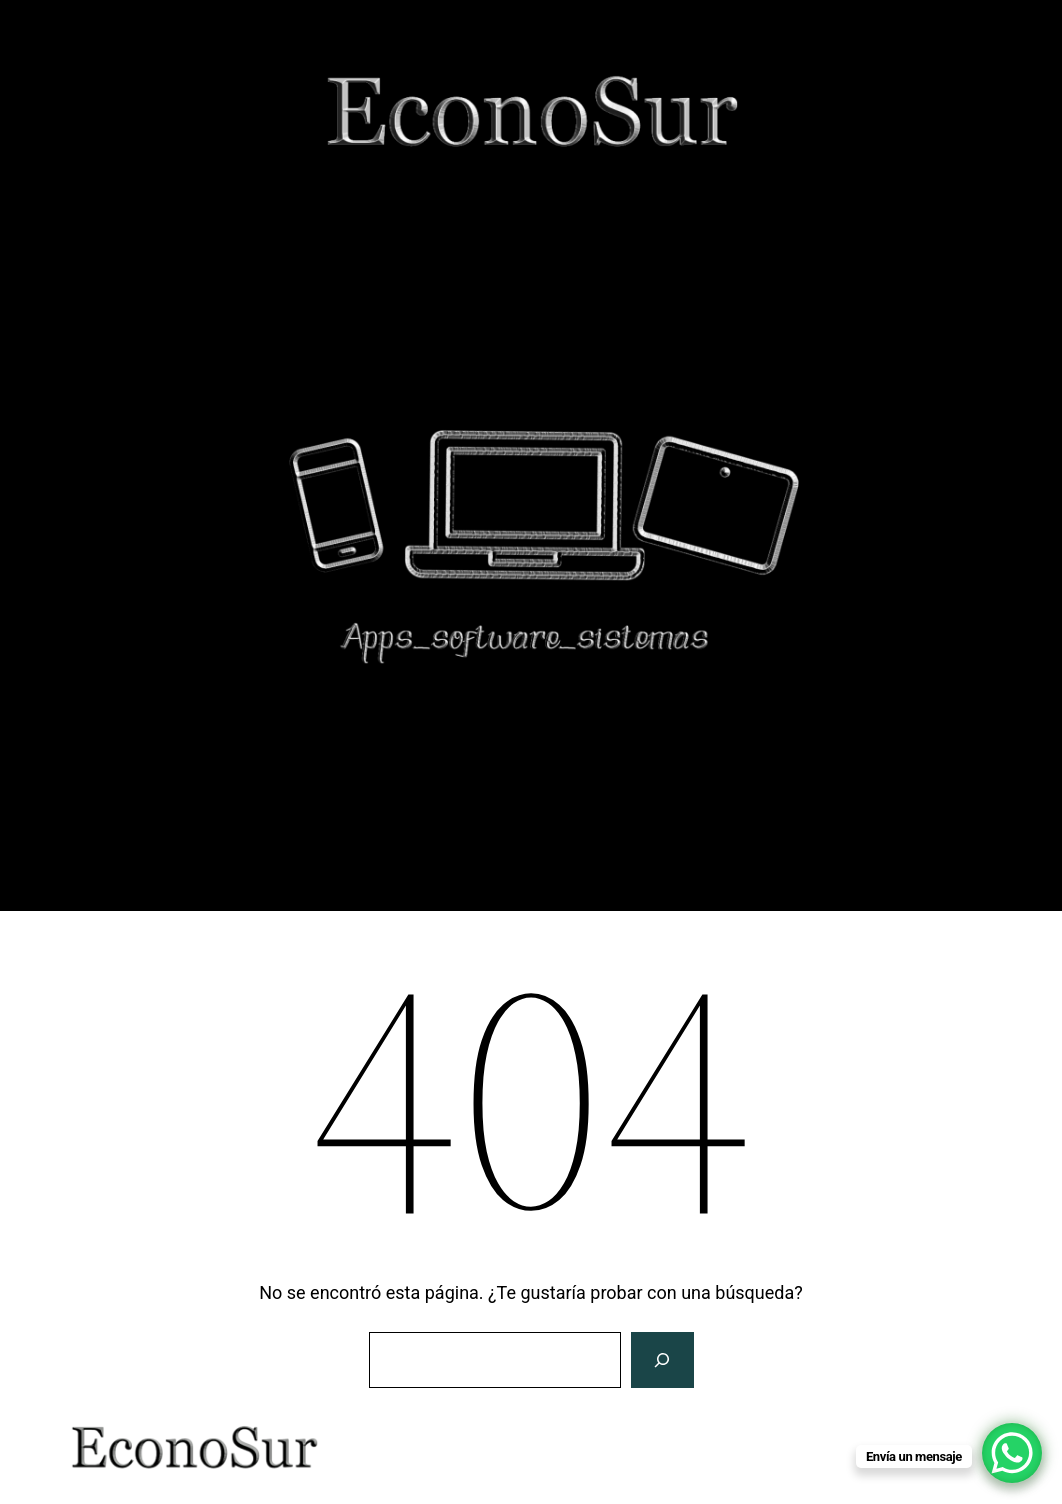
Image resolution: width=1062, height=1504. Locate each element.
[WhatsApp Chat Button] (1012, 1453)
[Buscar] (662, 1360)
